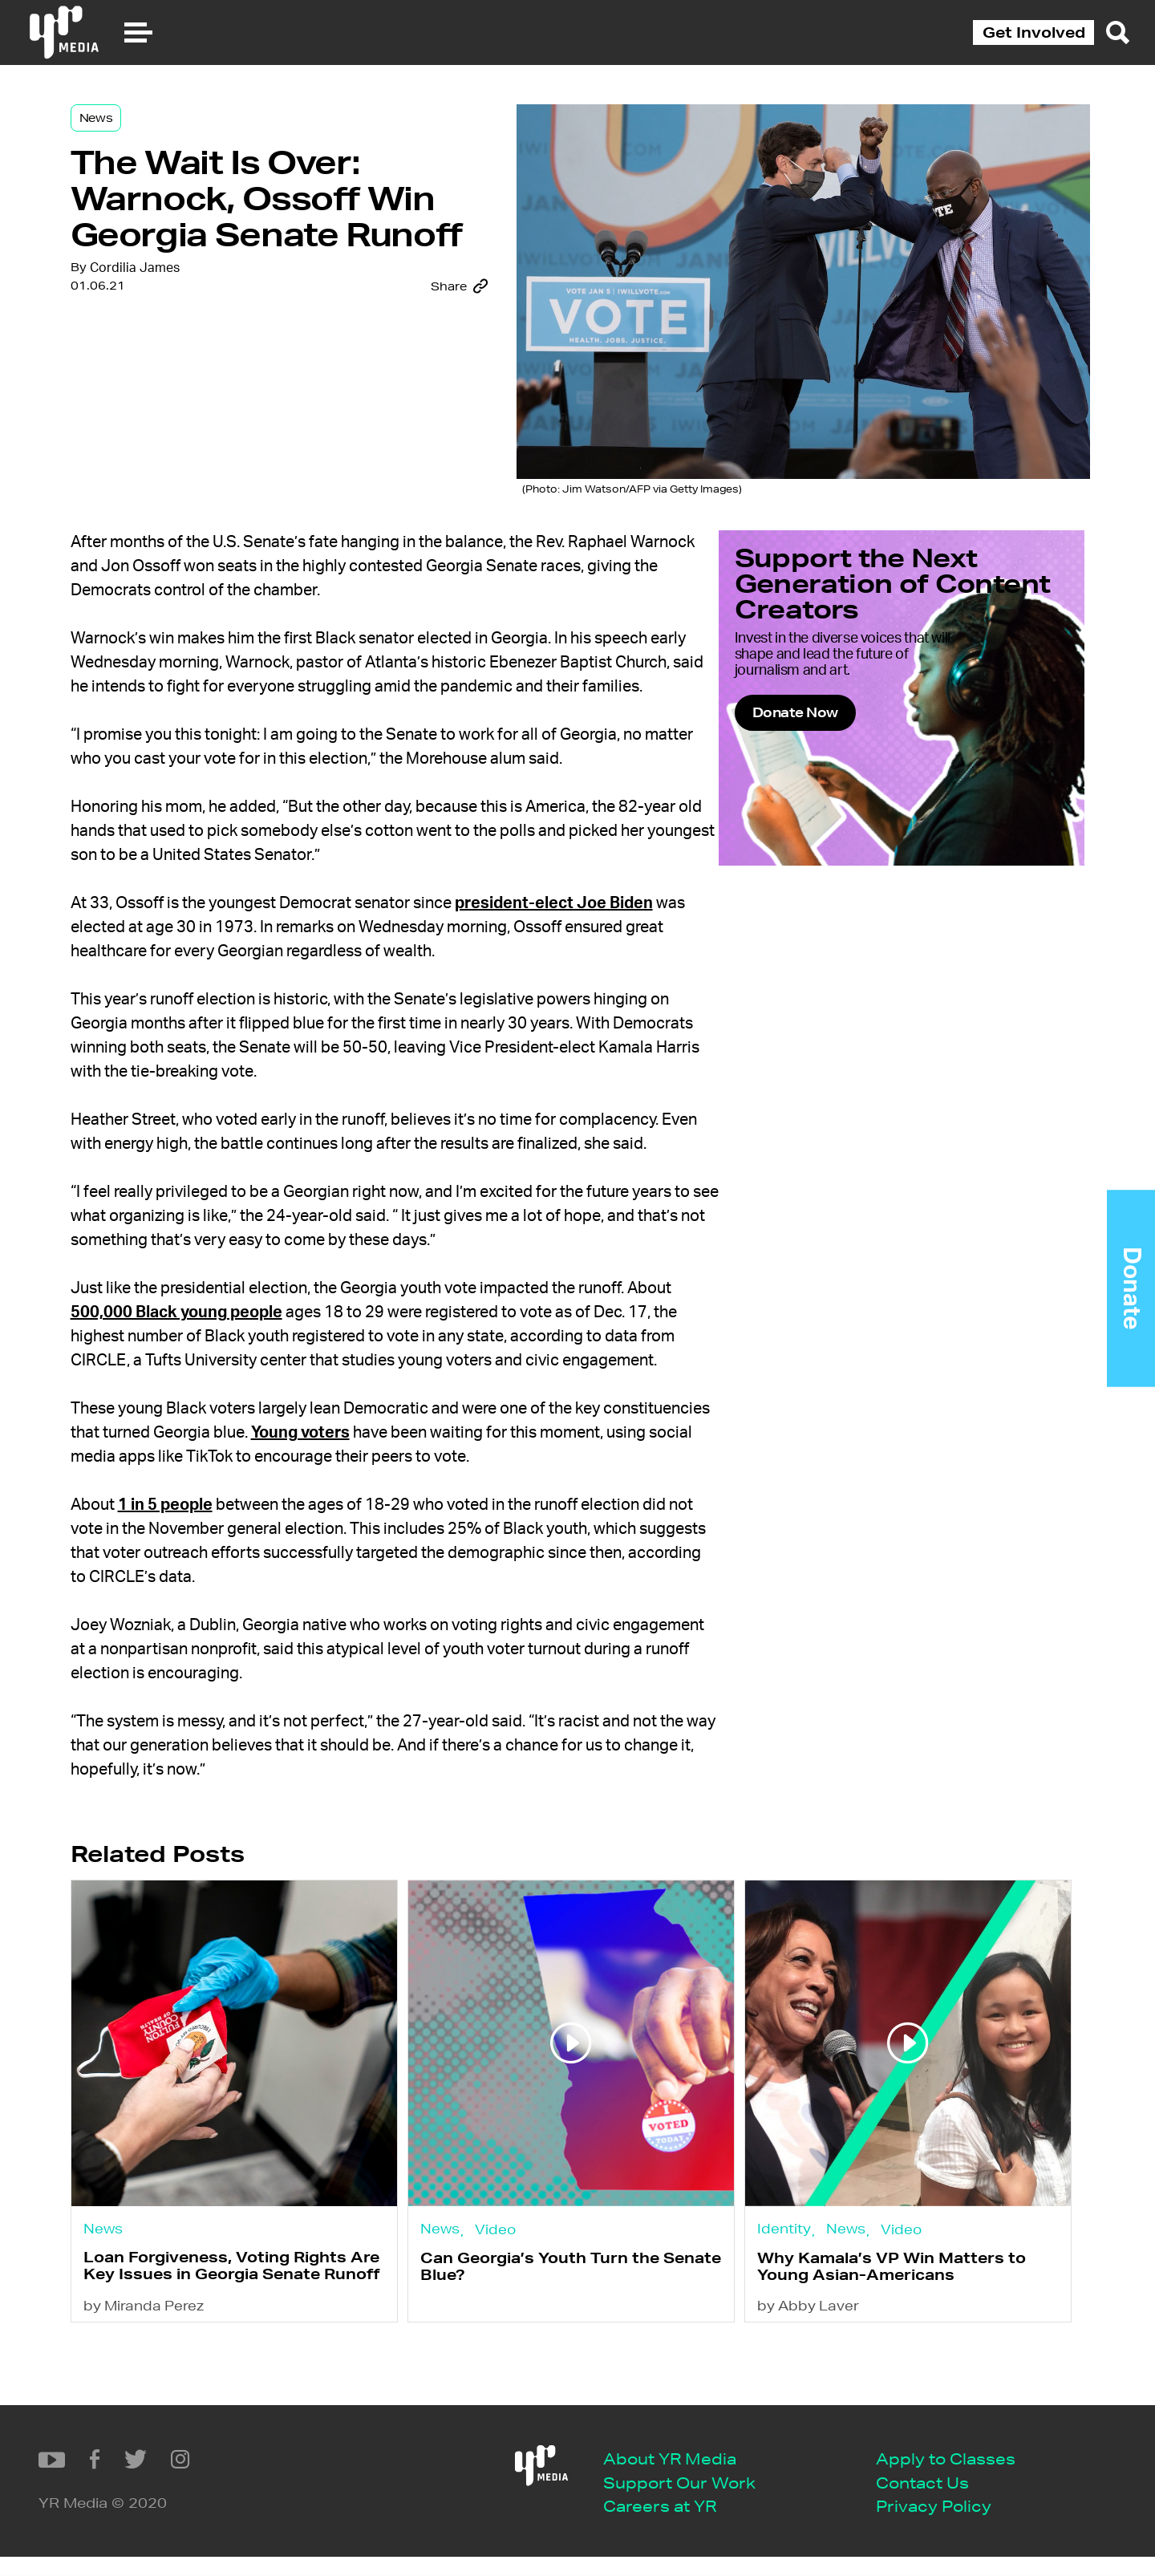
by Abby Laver (809, 2387)
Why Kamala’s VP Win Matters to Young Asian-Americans (892, 2327)
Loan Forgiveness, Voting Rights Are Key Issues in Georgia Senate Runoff (258, 2336)
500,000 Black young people (263, 1357)
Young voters (449, 1502)
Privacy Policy (467, 2525)
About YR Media (203, 2476)
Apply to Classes (479, 2476)
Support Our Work (212, 2501)
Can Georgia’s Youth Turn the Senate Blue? (559, 2327)
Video (515, 2286)
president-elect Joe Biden (593, 924)
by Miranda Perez (184, 2387)
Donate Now (853, 752)
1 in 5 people (204, 1574)
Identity (785, 2286)
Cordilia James (174, 339)
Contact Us (455, 2501)
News (135, 130)
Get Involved (1034, 32)
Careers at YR (192, 2525)
